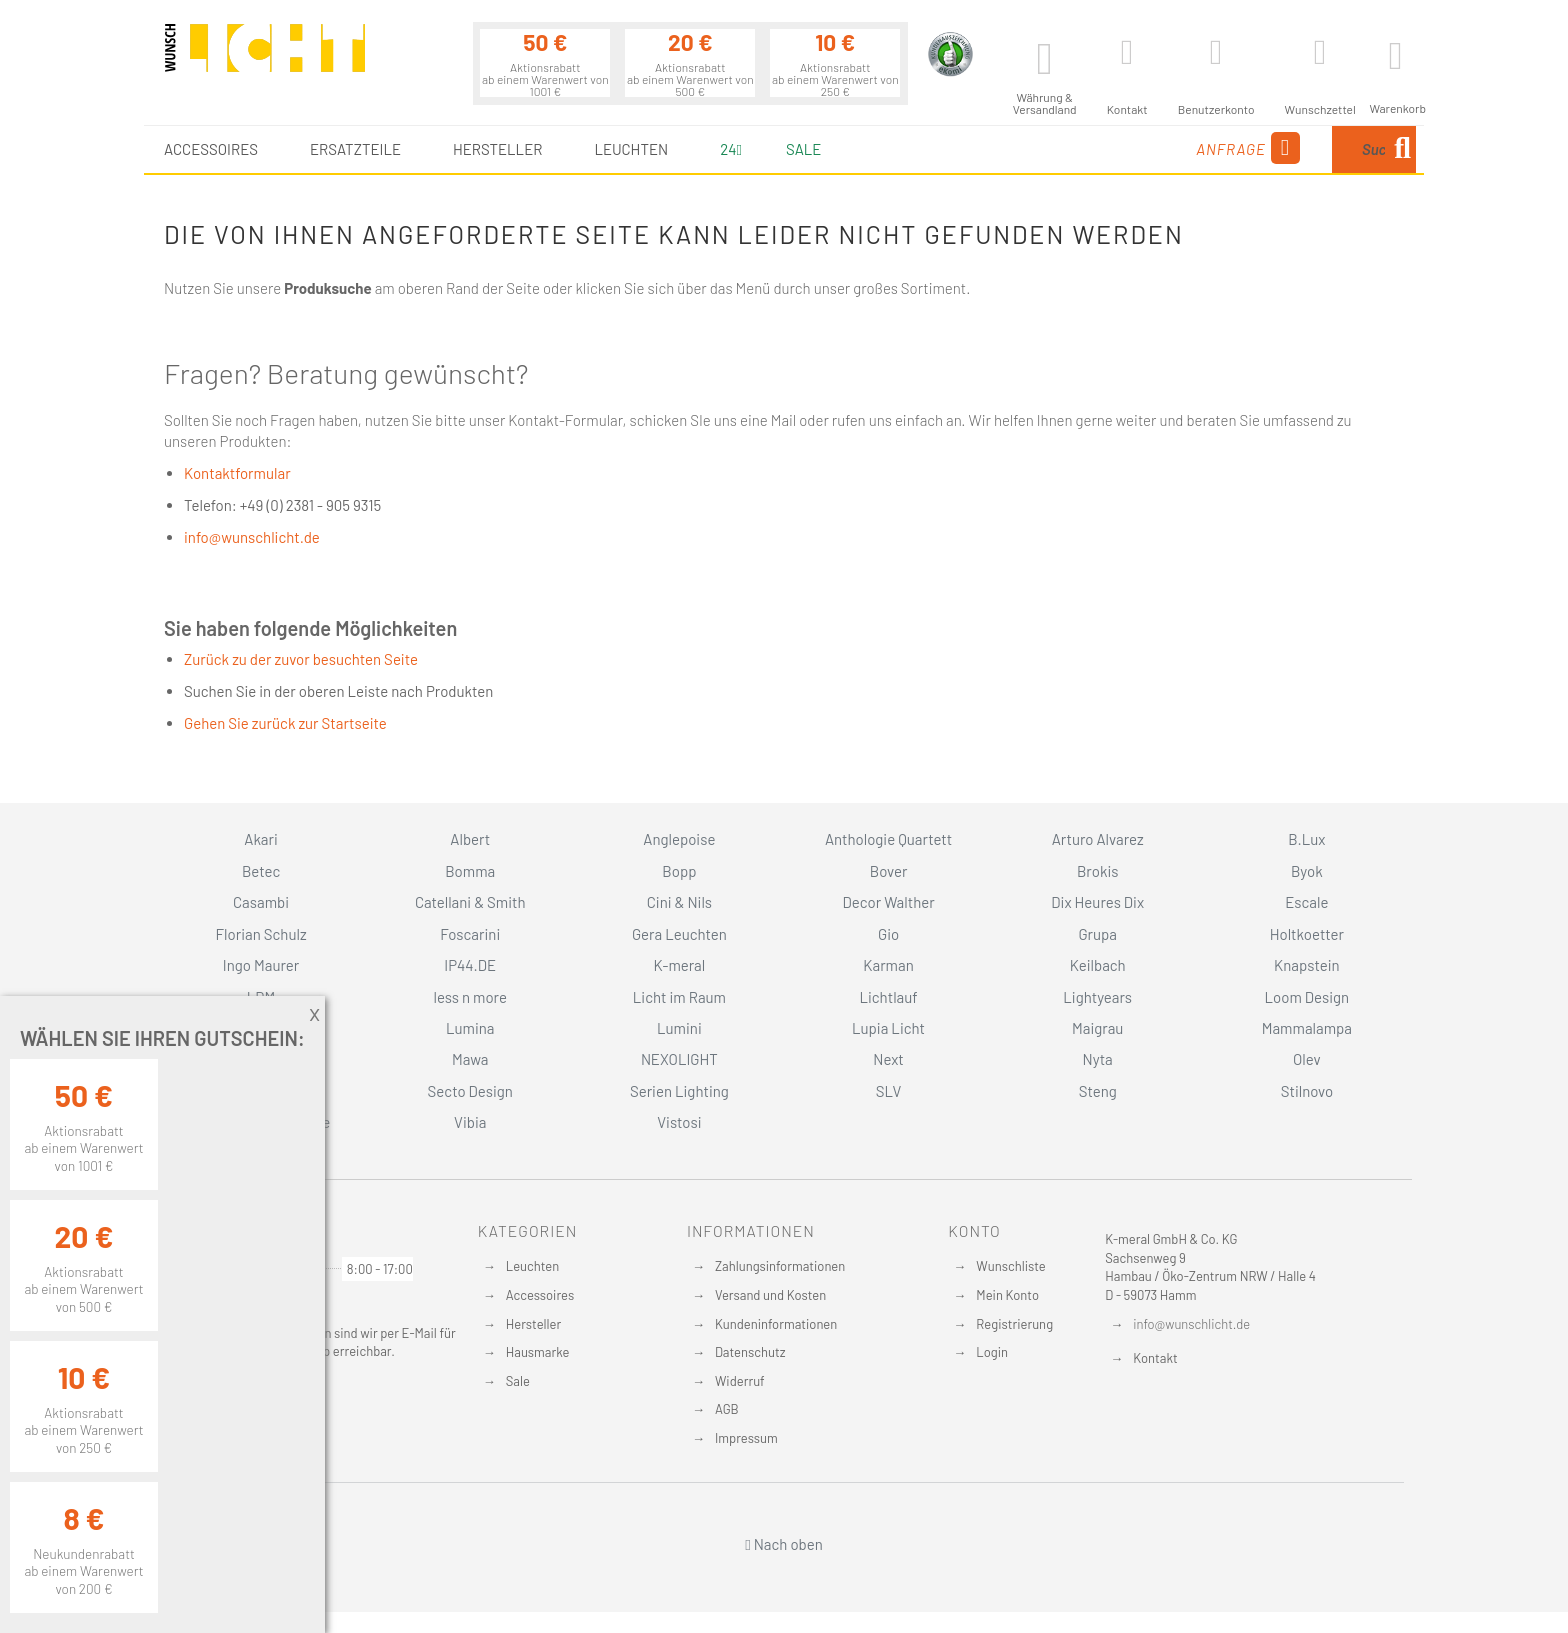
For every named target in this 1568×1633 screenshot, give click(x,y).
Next (888, 1059)
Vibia (470, 1122)
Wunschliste (1010, 1266)
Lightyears (1097, 997)
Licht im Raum (679, 997)
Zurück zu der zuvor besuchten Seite (301, 659)
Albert (470, 839)
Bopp (679, 871)
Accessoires (540, 1295)
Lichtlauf (888, 997)
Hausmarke (538, 1352)
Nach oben (784, 1544)
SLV (889, 1091)
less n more (470, 997)
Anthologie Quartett (888, 839)
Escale (1306, 902)
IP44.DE (470, 965)
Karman (888, 965)
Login (992, 1352)
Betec (261, 871)
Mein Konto (1007, 1295)
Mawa (470, 1059)
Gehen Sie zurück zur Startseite (285, 723)
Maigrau (1097, 1028)
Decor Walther (888, 902)
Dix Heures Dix (1097, 902)
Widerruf (740, 1381)
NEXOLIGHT (679, 1059)
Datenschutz (750, 1352)
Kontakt (1155, 1358)
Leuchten (533, 1266)
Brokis (1098, 871)
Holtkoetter (1307, 934)
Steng (1098, 1091)
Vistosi (679, 1122)
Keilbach (1098, 965)
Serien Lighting (679, 1091)
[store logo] (265, 56)
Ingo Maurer (261, 965)
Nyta (1098, 1059)
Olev (1307, 1059)
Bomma (470, 871)
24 (731, 149)
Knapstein (1307, 965)
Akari (260, 839)
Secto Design (470, 1091)
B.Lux (1306, 839)
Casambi (261, 902)
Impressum (746, 1438)
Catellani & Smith (470, 902)
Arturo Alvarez (1098, 839)
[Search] (1402, 149)
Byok (1307, 871)
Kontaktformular (237, 473)
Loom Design (1307, 997)
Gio (888, 934)
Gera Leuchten (679, 934)
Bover (889, 871)
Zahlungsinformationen (780, 1266)
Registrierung (1014, 1324)
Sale (803, 149)
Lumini (679, 1028)
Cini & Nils (679, 902)
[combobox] (1284, 149)
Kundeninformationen (776, 1324)
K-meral (680, 965)
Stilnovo (1307, 1091)
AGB (727, 1409)
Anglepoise (679, 839)
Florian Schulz (261, 934)
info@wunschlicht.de (252, 537)
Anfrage (1095, 148)
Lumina (470, 1028)
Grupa (1097, 934)
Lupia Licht (888, 1028)
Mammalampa (1307, 1028)
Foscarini (470, 934)
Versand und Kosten (770, 1295)
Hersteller (533, 1324)
